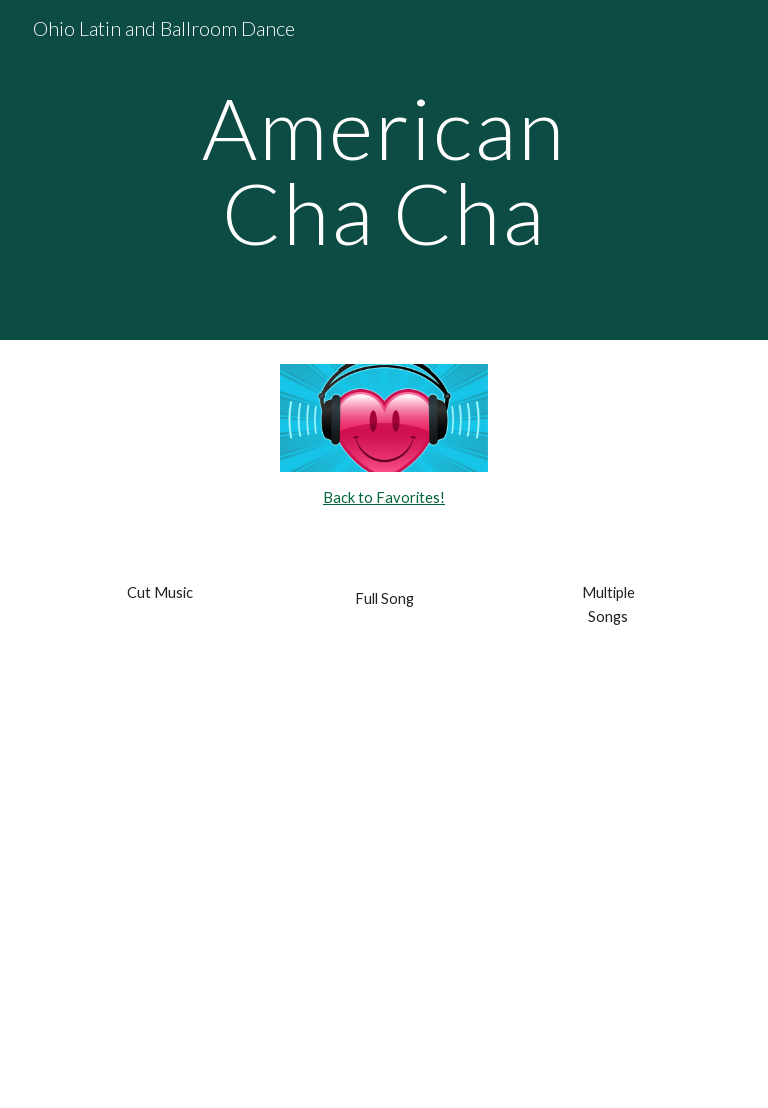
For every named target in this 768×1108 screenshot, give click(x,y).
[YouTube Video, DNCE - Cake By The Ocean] (383, 736)
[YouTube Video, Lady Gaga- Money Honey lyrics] (383, 815)
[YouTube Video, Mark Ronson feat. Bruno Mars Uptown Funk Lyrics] (383, 657)
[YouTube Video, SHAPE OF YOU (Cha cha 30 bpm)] (383, 894)
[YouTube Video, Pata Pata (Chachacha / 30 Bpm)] (383, 1052)
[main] (383, 170)
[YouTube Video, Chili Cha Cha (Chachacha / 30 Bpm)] (383, 973)
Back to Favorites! (384, 497)
